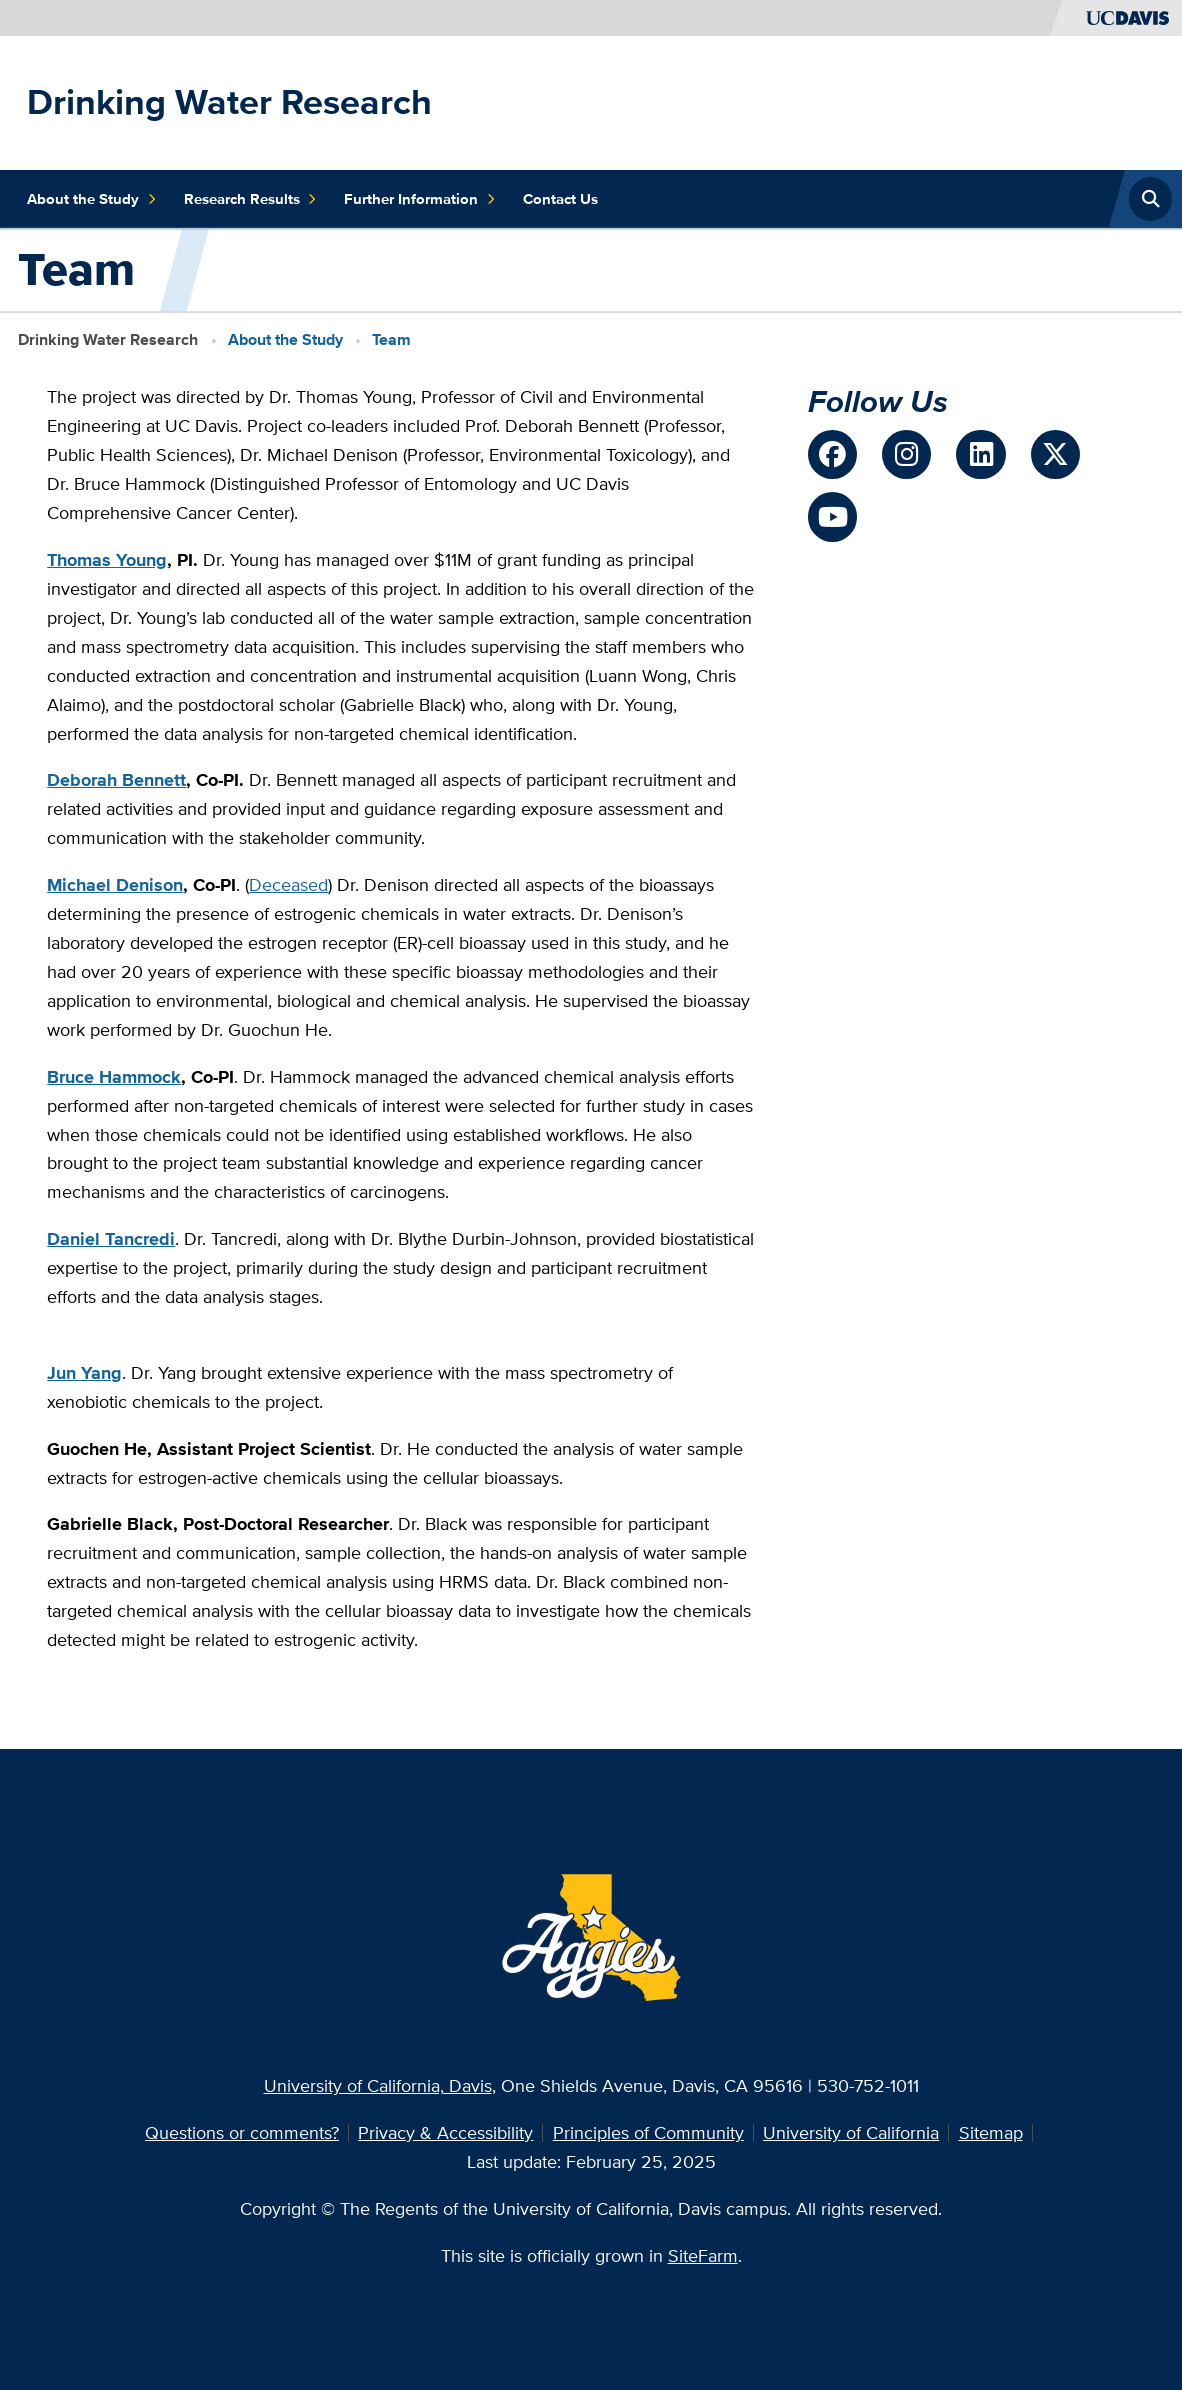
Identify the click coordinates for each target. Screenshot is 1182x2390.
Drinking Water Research (229, 101)
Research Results (251, 199)
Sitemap (991, 2132)
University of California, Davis (378, 2085)
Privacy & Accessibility (445, 2132)
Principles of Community (648, 2132)
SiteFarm (703, 2255)
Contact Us (560, 199)
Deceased (288, 884)
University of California (851, 2132)
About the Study (92, 199)
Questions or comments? (242, 2132)
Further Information (420, 199)
